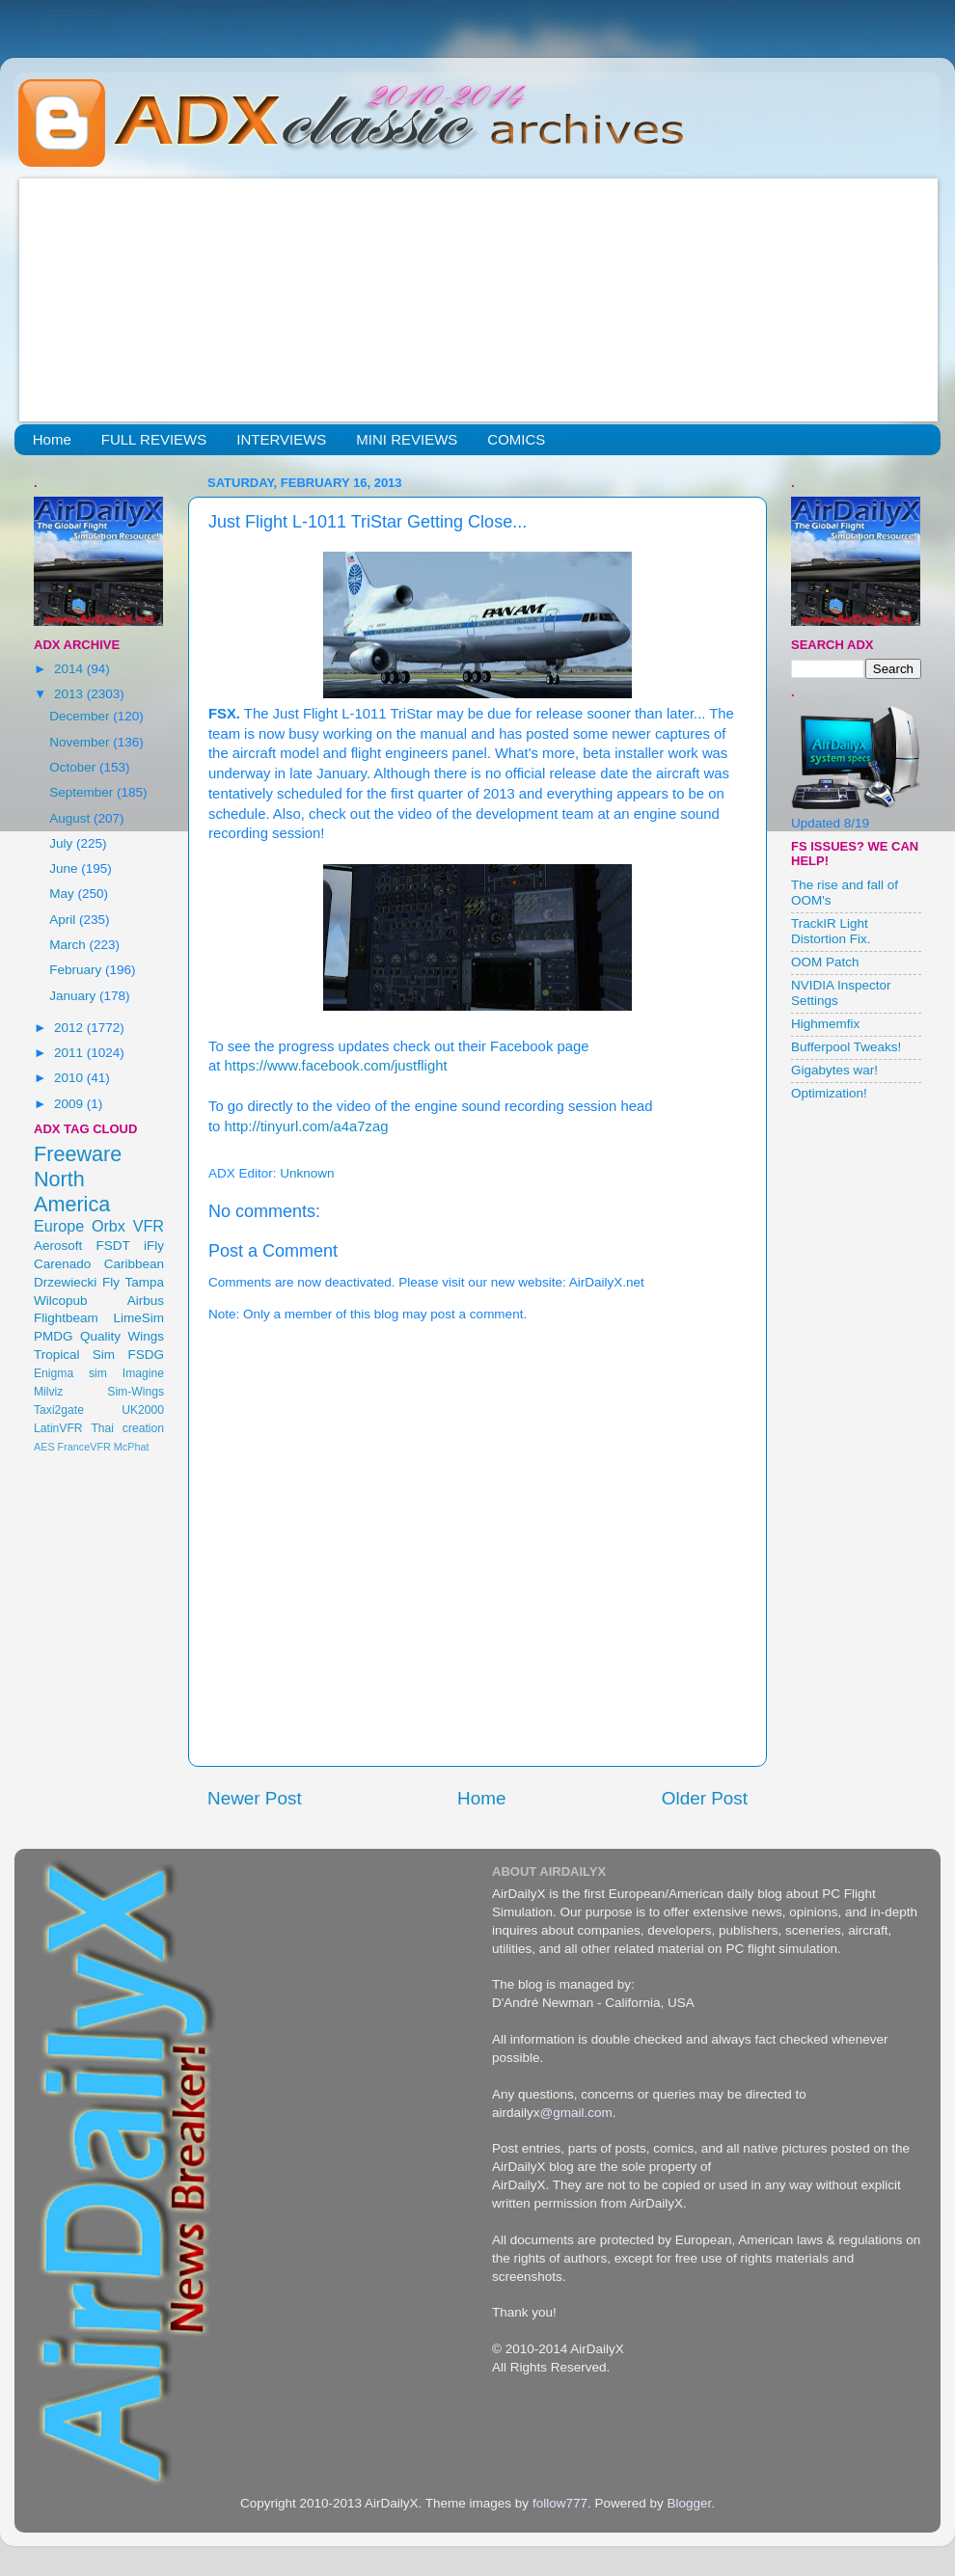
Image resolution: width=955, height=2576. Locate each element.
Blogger (689, 2503)
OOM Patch (825, 962)
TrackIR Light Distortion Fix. (831, 931)
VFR (148, 1225)
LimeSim (138, 1318)
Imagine (143, 1373)
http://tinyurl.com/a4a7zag (307, 1126)
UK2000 (143, 1410)
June (65, 868)
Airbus (145, 1300)
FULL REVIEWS (153, 439)
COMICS (516, 439)
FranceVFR (84, 1446)
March (69, 944)
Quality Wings (122, 1336)
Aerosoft (58, 1245)
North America (72, 1191)
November (81, 742)
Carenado (62, 1264)
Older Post (705, 1798)
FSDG (145, 1354)
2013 (70, 694)
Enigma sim (70, 1373)
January (74, 996)
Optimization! (829, 1093)
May (63, 893)
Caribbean (134, 1264)
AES (44, 1446)
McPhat (132, 1446)
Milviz (48, 1391)
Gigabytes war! (834, 1070)
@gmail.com (576, 2112)
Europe (59, 1225)
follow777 (559, 2503)
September (83, 792)
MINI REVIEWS (406, 439)
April (64, 919)
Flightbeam (66, 1318)
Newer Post (254, 1798)
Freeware (78, 1154)
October (74, 767)
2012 (70, 1027)
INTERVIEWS (281, 439)
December (81, 716)
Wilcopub (61, 1300)
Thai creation (127, 1428)
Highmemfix (825, 1024)
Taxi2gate (59, 1410)
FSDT (113, 1245)
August (71, 818)
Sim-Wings (135, 1391)
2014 (70, 669)
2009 (70, 1104)
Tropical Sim (74, 1354)
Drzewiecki (65, 1282)
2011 (70, 1052)
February (77, 970)
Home (52, 439)
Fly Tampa (133, 1282)
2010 (70, 1078)
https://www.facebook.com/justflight (336, 1065)
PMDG (53, 1336)
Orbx (108, 1225)
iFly (154, 1245)
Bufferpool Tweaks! (846, 1047)
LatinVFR (58, 1428)
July (62, 843)
